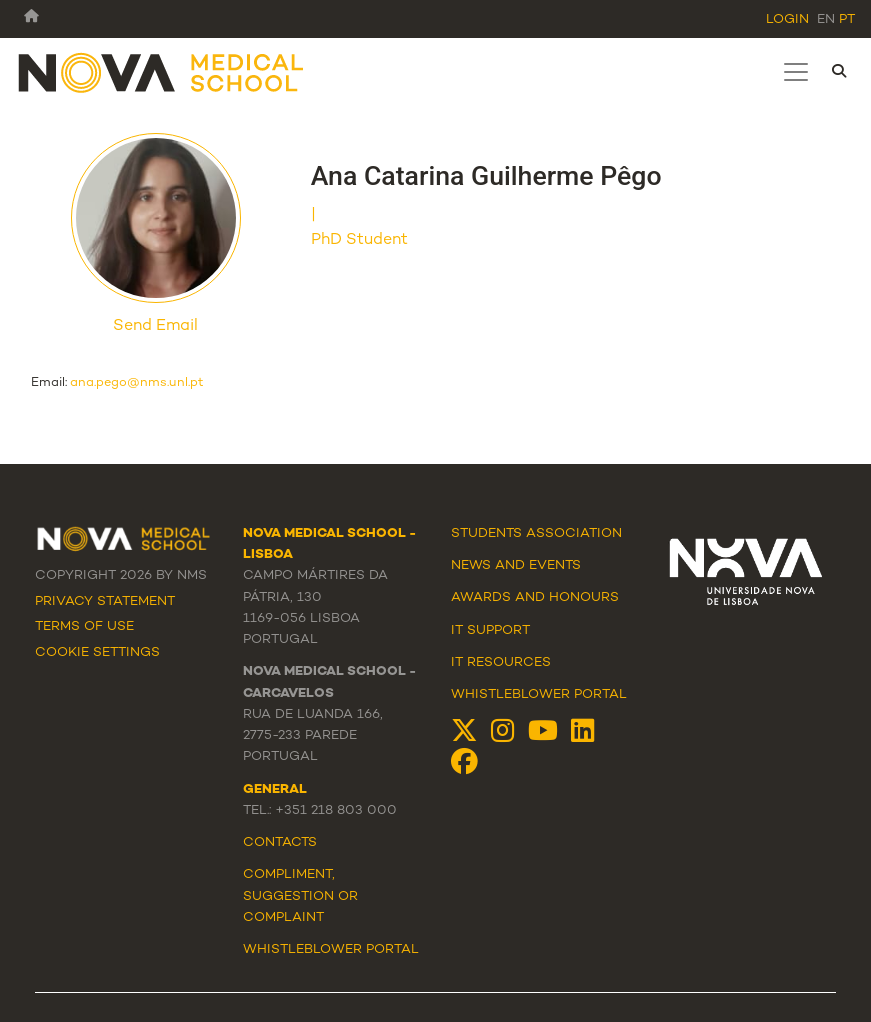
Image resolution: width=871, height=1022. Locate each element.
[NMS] (162, 71)
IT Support (490, 631)
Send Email (155, 326)
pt (847, 20)
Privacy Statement (105, 602)
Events (555, 566)
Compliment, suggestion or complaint (300, 896)
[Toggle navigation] (796, 72)
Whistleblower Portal (539, 695)
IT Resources (501, 663)
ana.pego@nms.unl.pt (137, 383)
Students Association (536, 534)
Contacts (280, 843)
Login (787, 20)
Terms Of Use (84, 627)
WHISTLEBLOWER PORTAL (331, 950)
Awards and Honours (535, 598)
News (471, 566)
